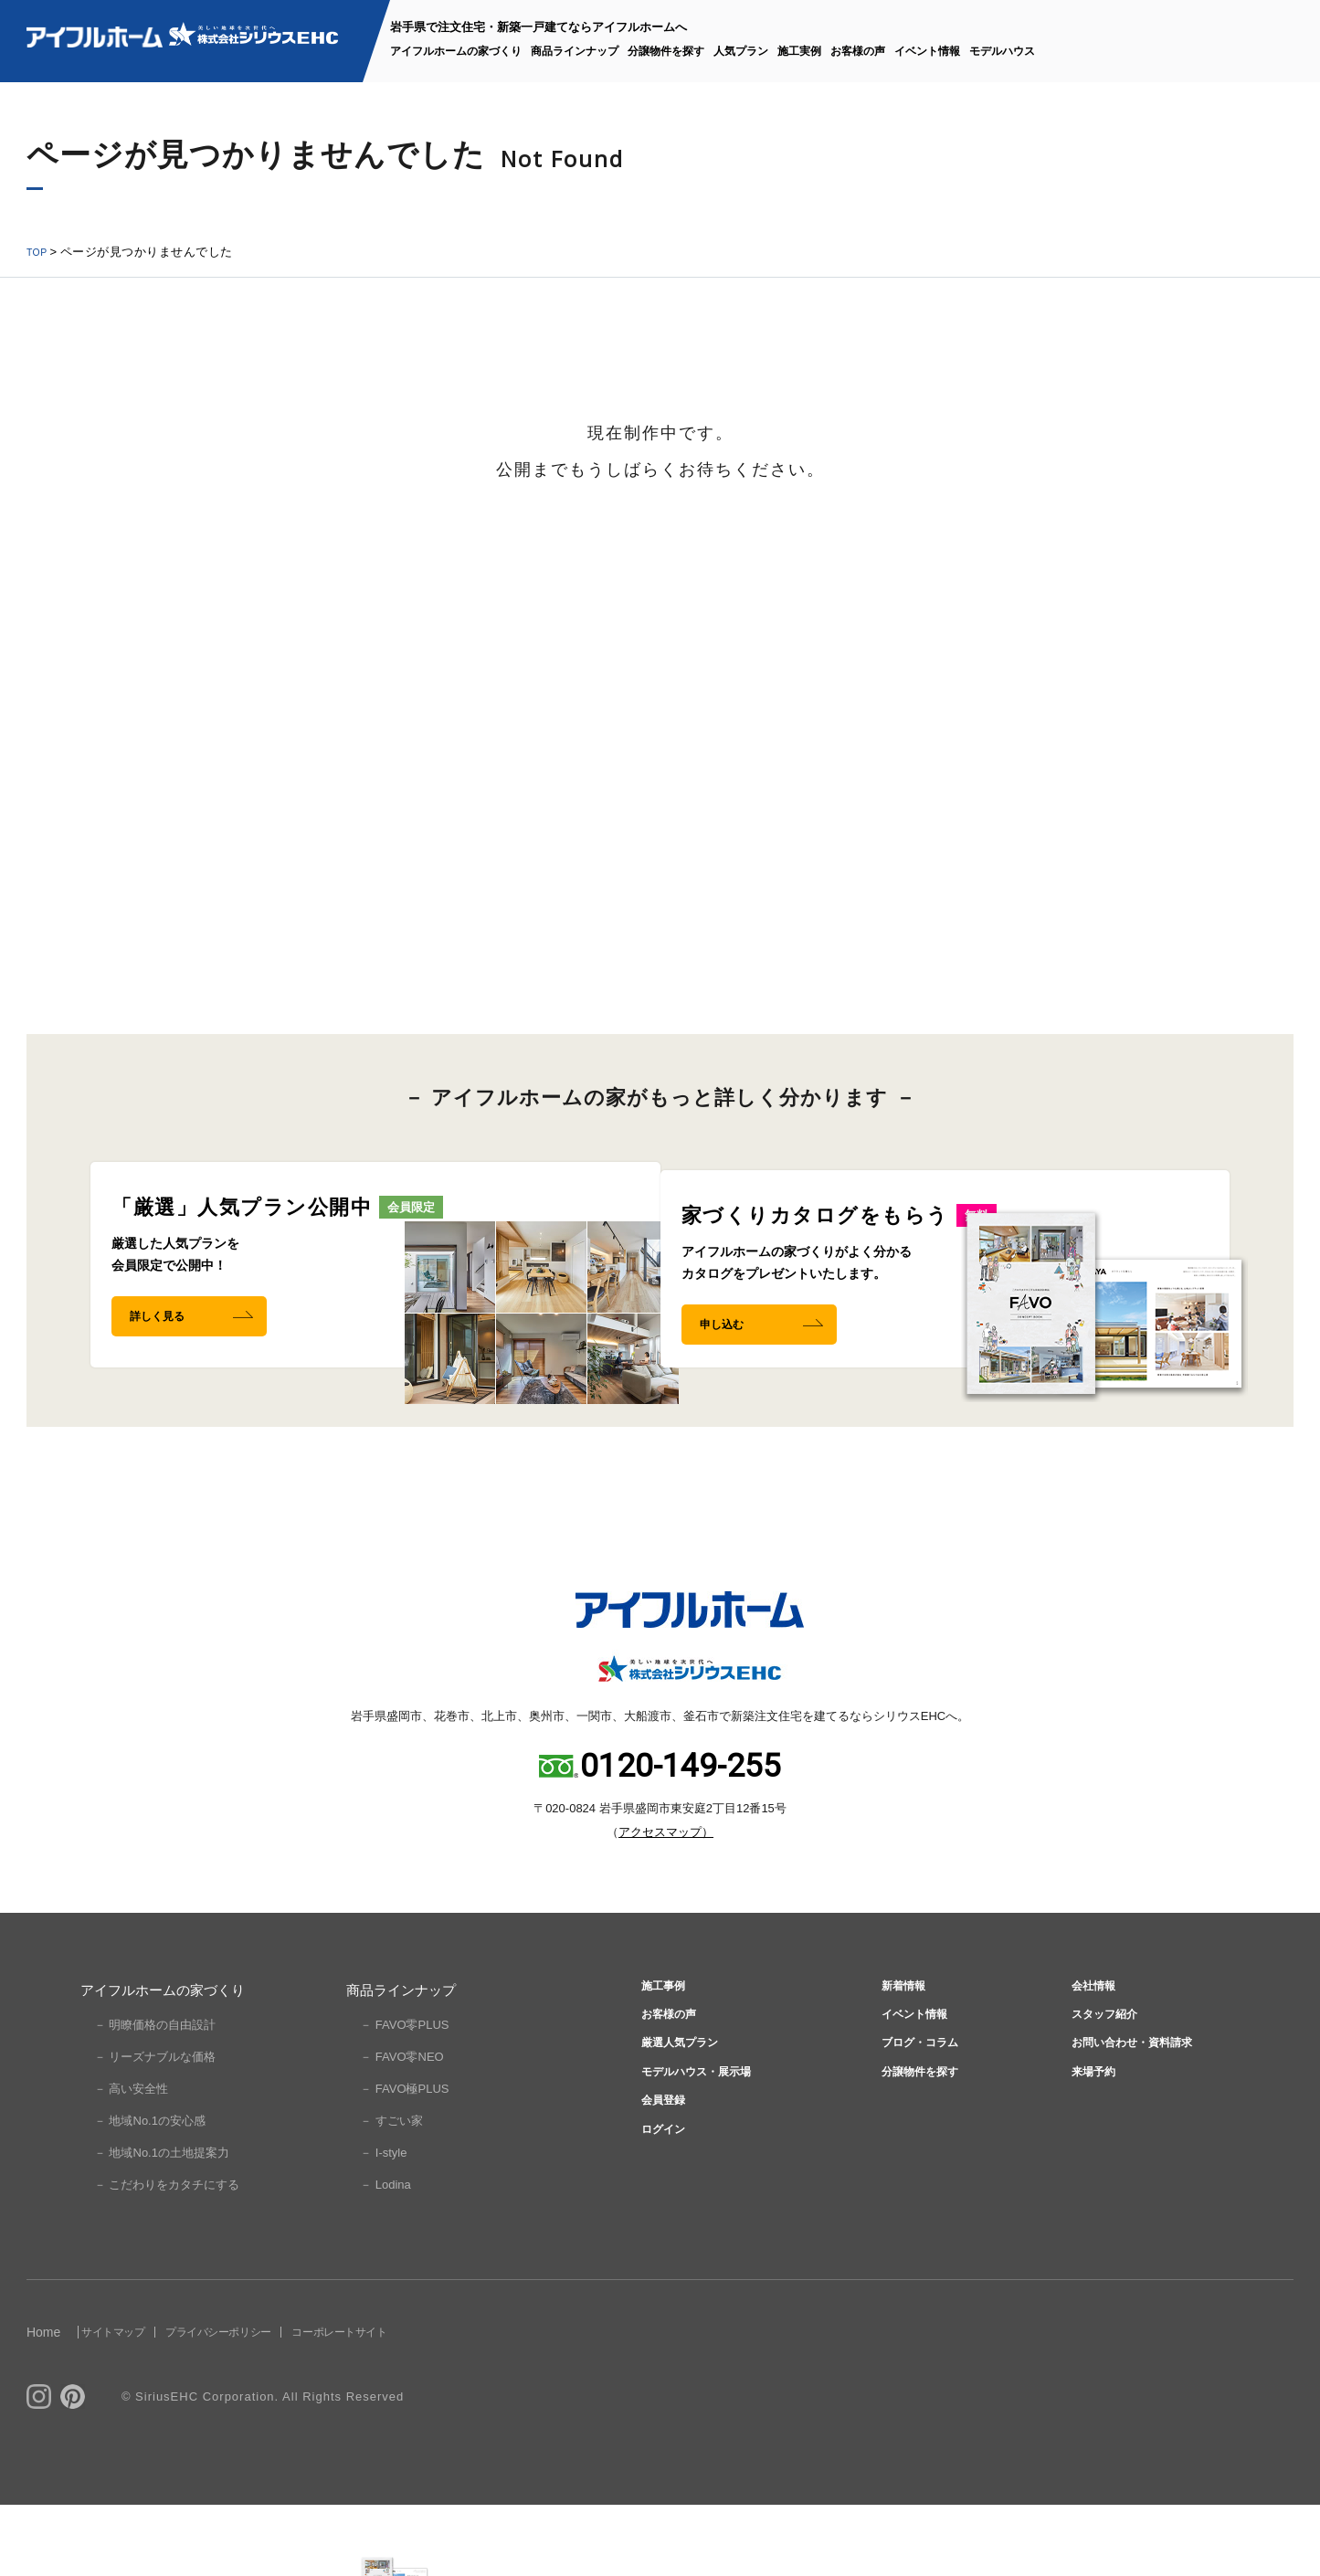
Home (43, 2403)
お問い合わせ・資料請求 (1137, 2134)
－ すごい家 (391, 2192)
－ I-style (383, 2224)
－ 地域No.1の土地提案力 (161, 2224)
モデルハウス (1002, 51)
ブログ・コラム (920, 2134)
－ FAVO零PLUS (404, 2096)
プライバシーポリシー (274, 2403)
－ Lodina (385, 2256)
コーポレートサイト (432, 2403)
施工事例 (658, 2061)
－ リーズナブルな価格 (155, 2128)
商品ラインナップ (574, 51)
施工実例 (799, 51)
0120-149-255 (680, 1837)
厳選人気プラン (679, 2134)
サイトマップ (135, 2403)
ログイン (658, 2244)
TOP (39, 252)
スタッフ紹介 (1103, 2098)
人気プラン (740, 51)
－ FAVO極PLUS (404, 2160)
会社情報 (1089, 2061)
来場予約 (1089, 2171)
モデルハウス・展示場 (699, 2171)
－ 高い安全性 (131, 2160)
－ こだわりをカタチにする (167, 2256)
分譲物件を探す (666, 51)
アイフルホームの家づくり (456, 51)
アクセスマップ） (665, 1903)
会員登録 (658, 2207)
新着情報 (899, 2061)
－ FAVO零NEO (402, 2128)
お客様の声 (857, 51)
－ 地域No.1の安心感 (150, 2192)
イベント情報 (927, 51)
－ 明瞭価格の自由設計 (155, 2096)
